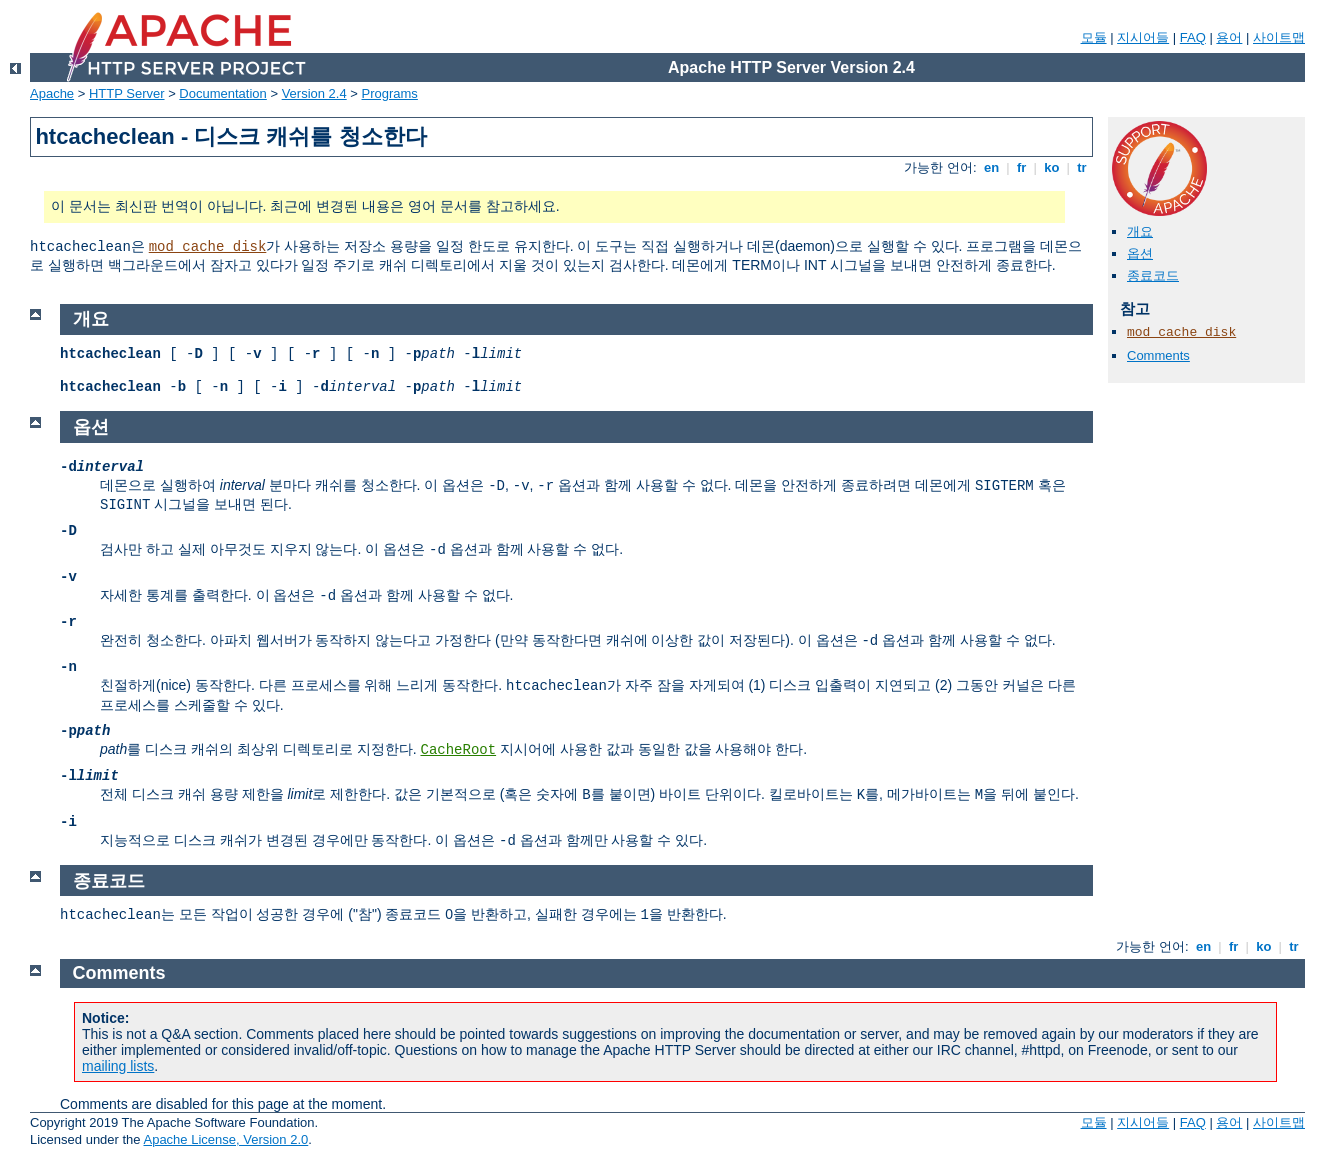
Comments (1158, 355)
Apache (52, 93)
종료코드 (1153, 275)
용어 (1229, 37)
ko (1052, 167)
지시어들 (1143, 37)
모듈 (1094, 37)
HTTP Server (127, 93)
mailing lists (118, 1066)
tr (1082, 167)
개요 (1140, 231)
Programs (390, 93)
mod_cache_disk (208, 247)
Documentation (222, 93)
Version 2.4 (314, 93)
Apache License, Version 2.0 (225, 1139)
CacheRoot (458, 750)
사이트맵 (1279, 37)
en (991, 167)
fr (1021, 167)
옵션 (1140, 253)
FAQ (1193, 37)
